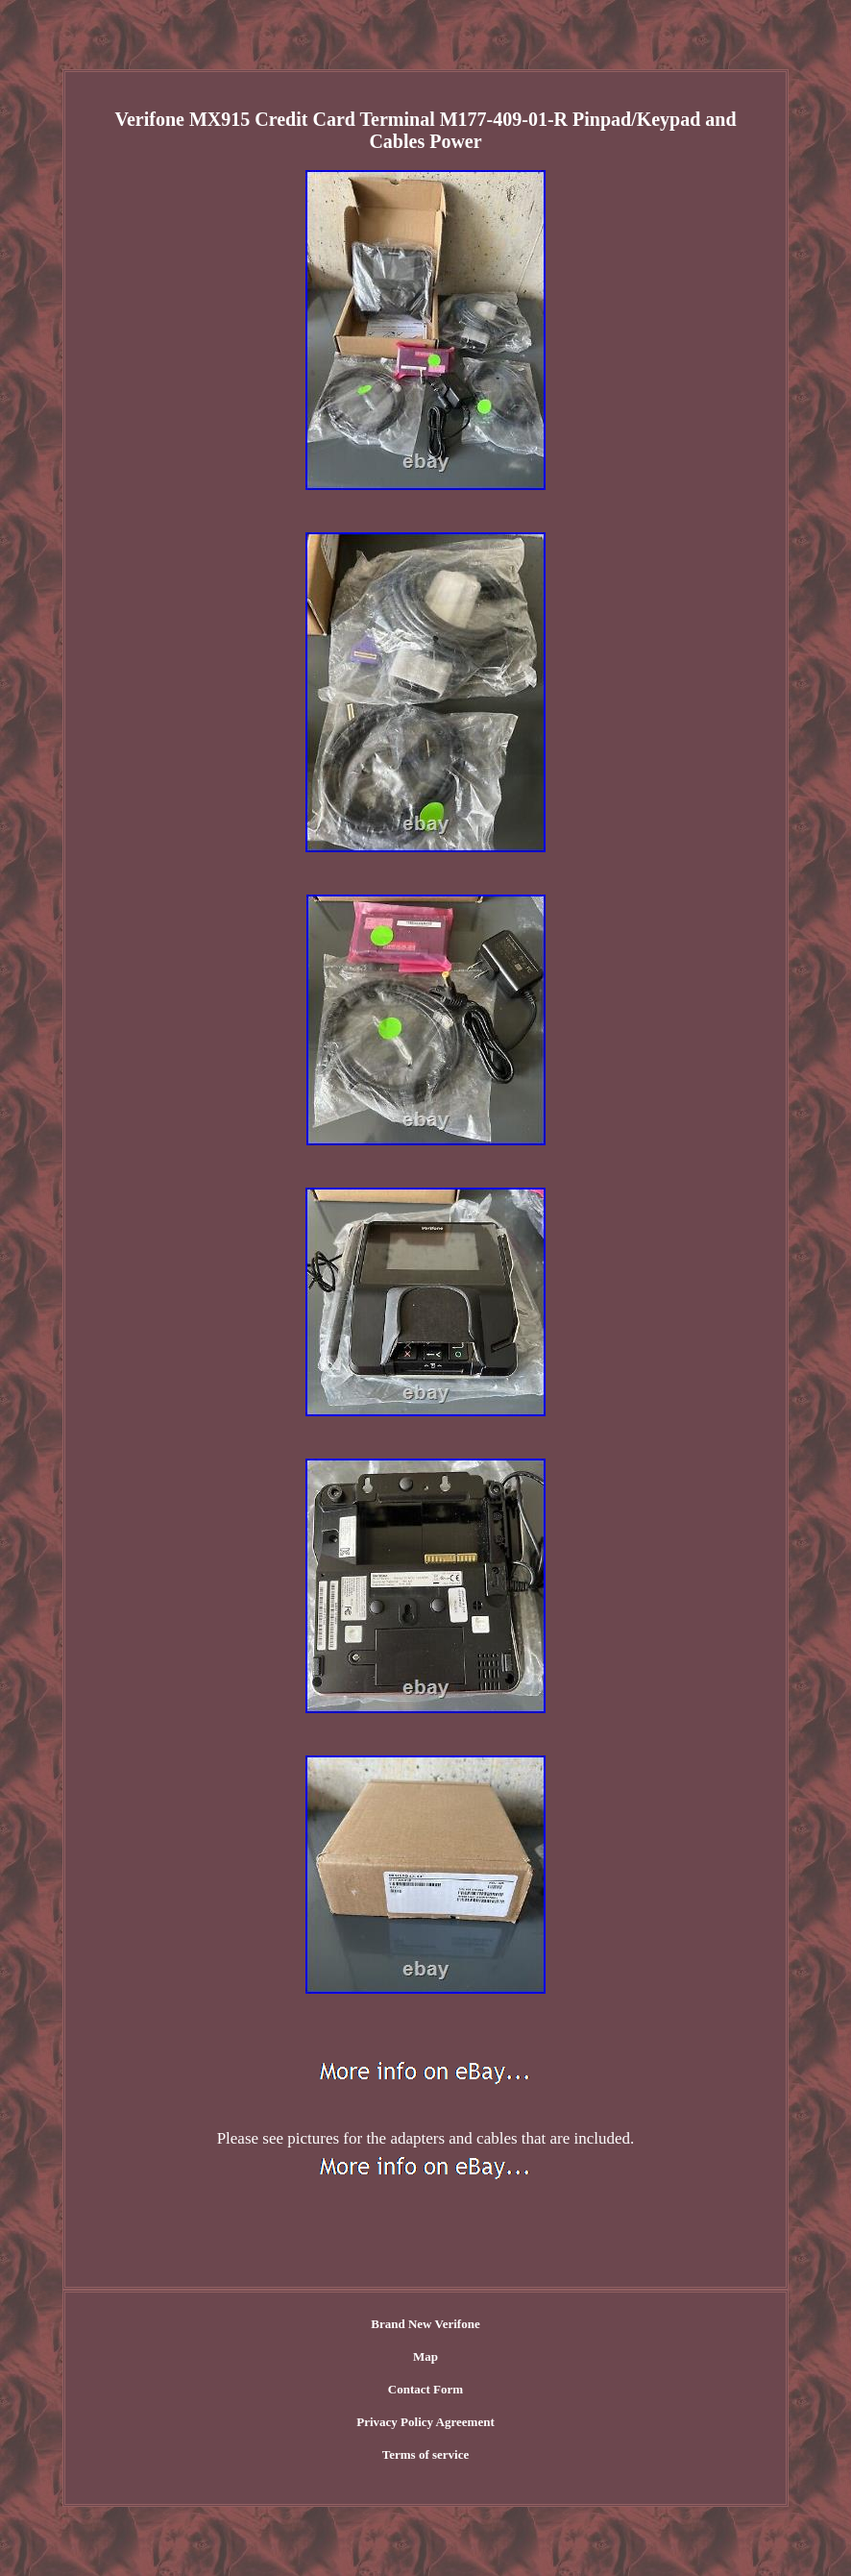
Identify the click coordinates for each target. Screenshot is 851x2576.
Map (425, 2356)
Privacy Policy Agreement (425, 2422)
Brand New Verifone (425, 2324)
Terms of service (426, 2454)
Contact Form (425, 2389)
